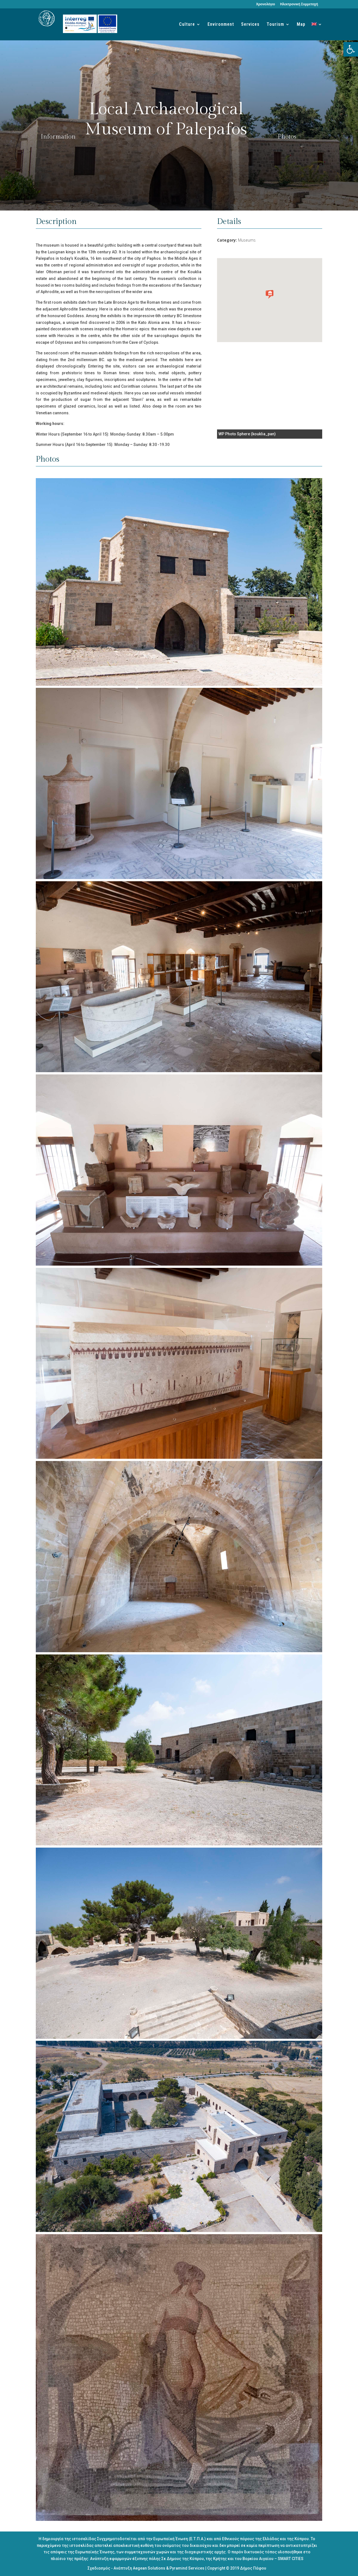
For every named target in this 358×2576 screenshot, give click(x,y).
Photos (287, 136)
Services (250, 24)
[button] (350, 49)
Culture (187, 24)
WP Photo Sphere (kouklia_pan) (247, 434)
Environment (221, 24)
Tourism (275, 24)
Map (301, 24)
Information (58, 136)
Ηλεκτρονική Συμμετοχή (299, 4)
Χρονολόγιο (265, 4)
